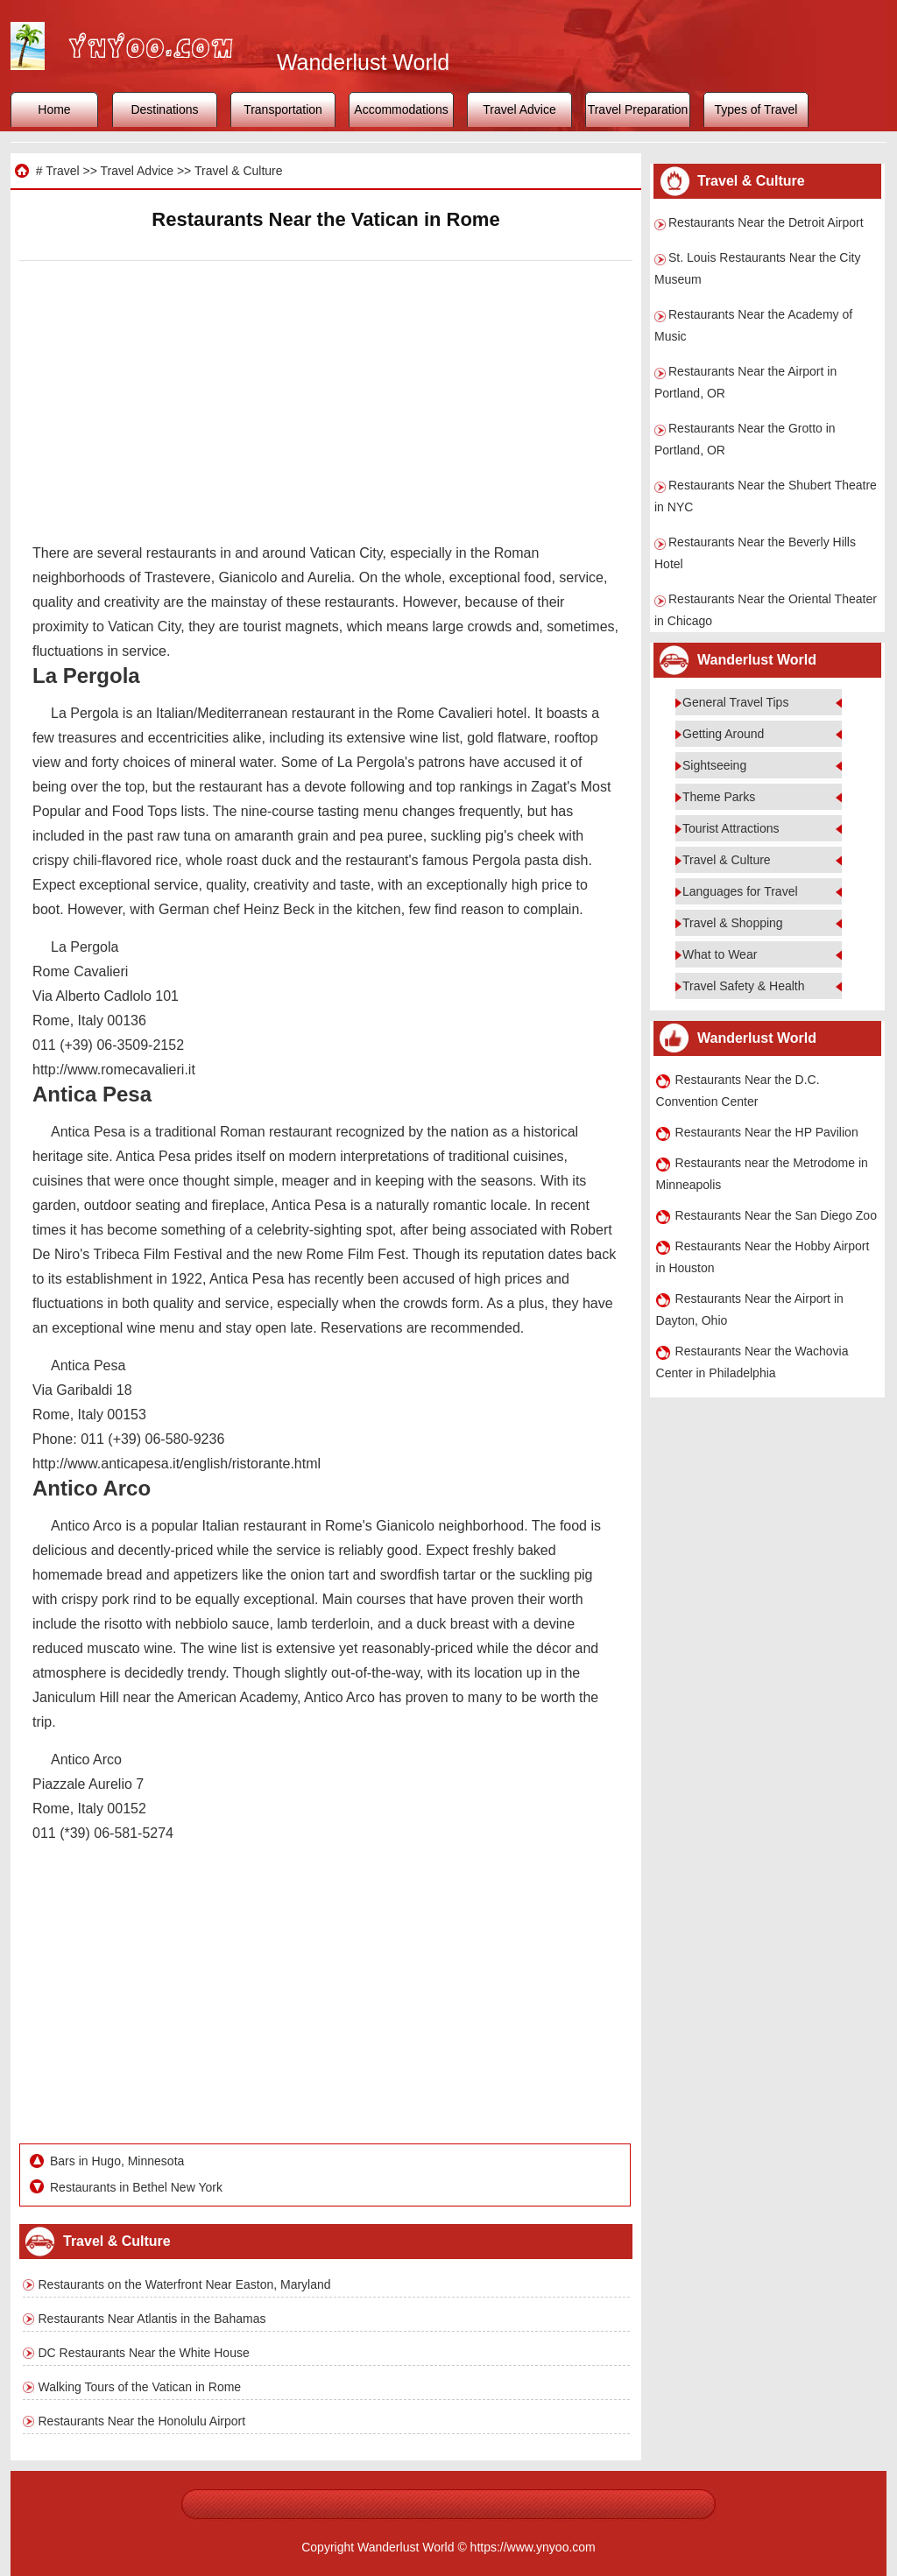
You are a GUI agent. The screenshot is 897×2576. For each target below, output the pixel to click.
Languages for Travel (740, 891)
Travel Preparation (638, 109)
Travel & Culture (238, 171)
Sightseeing (714, 765)
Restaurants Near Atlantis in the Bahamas (152, 2319)
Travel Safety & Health (743, 986)
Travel (62, 171)
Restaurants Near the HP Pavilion (766, 1132)
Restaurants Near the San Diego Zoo (776, 1215)
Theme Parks (718, 797)
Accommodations (401, 109)
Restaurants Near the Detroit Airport (766, 222)
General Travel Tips (735, 702)
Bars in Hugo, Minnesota (117, 2161)
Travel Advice (519, 109)
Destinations (164, 109)
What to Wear (719, 954)
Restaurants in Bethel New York (136, 2187)
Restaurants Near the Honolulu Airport (142, 2421)
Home (54, 109)
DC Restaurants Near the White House (144, 2353)
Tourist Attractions (731, 828)
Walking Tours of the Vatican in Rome (140, 2387)
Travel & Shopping (732, 923)
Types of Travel (756, 109)
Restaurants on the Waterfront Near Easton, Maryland (185, 2284)
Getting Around (723, 734)
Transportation (283, 109)
